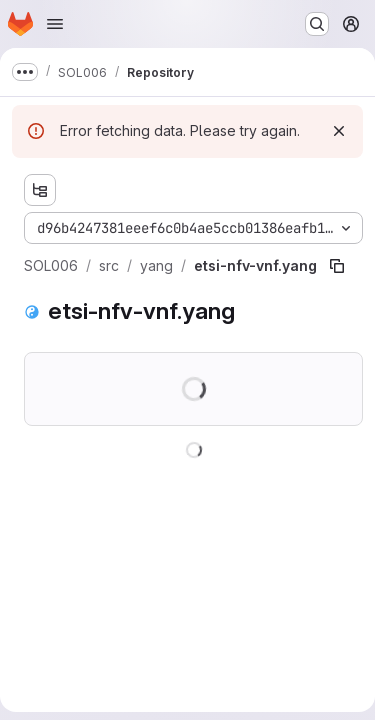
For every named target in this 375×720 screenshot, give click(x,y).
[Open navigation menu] (55, 24)
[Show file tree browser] (40, 190)
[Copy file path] (337, 266)
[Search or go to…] (317, 24)
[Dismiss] (339, 131)
